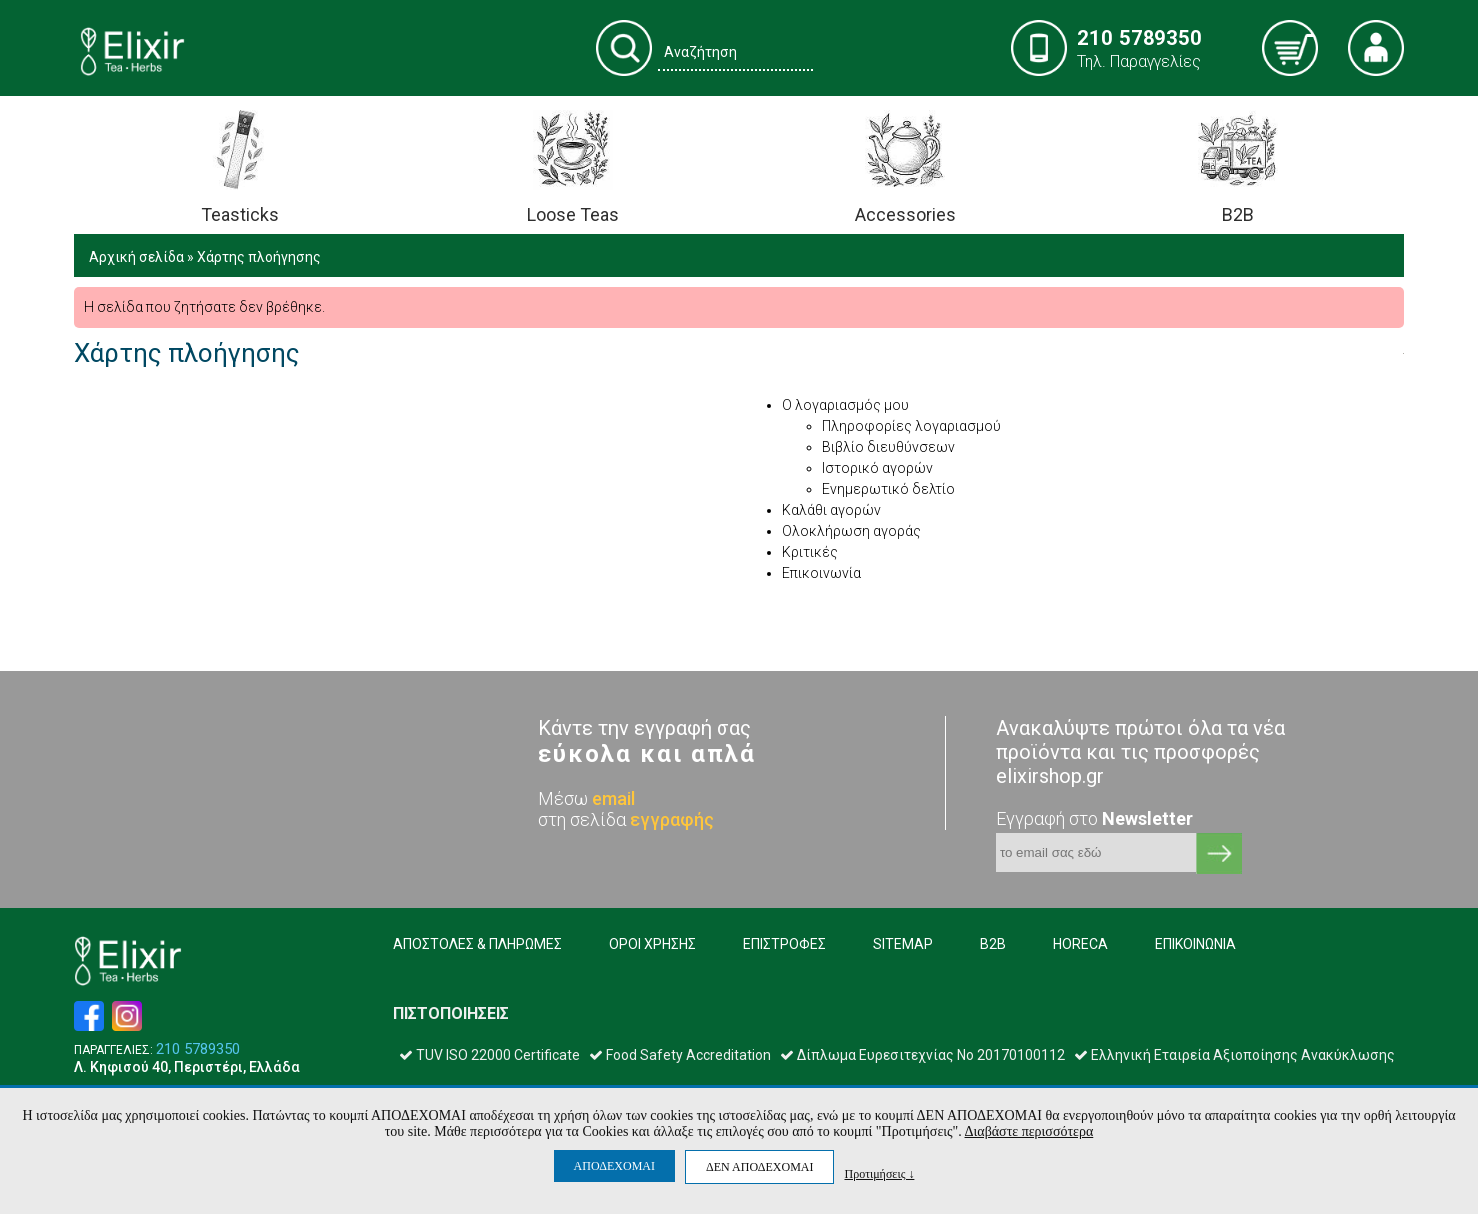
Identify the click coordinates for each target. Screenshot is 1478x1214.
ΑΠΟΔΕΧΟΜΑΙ (614, 1166)
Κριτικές (810, 552)
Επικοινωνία (821, 573)
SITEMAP (903, 944)
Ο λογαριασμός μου (845, 405)
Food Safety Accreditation (680, 1055)
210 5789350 (198, 1049)
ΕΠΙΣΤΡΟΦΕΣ (784, 944)
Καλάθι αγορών (831, 510)
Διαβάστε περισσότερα (1029, 1131)
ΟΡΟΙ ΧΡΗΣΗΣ (652, 944)
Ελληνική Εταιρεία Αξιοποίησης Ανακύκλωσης (1234, 1055)
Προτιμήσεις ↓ (879, 1173)
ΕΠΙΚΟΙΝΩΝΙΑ (1195, 944)
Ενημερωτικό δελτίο (888, 489)
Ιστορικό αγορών (877, 468)
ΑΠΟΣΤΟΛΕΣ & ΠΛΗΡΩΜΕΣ (477, 944)
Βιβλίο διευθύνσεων (888, 447)
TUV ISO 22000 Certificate (489, 1055)
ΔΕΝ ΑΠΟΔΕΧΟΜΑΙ (759, 1167)
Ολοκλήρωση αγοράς (851, 531)
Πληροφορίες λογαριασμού (911, 426)
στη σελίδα (626, 819)
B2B (993, 944)
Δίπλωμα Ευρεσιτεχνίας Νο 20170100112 (922, 1055)
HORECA (1080, 944)
